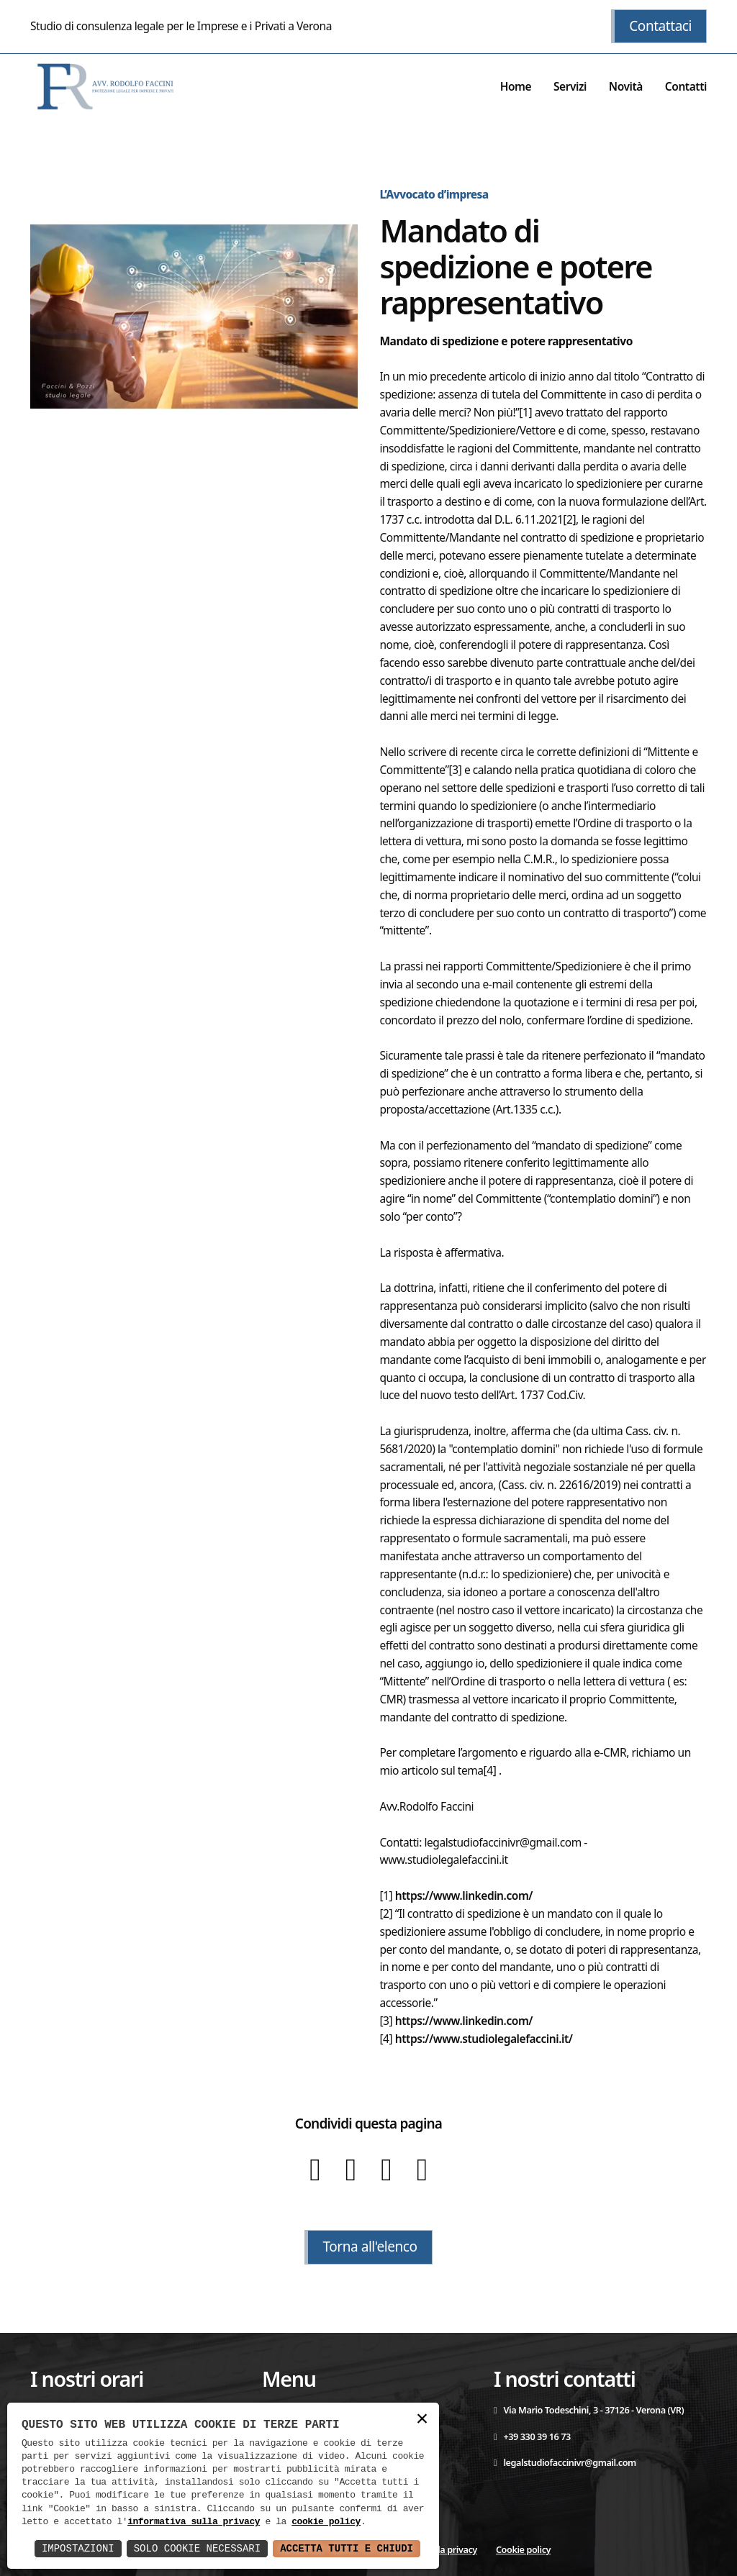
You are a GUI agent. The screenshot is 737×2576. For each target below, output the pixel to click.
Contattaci (660, 26)
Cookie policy (523, 2549)
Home (516, 86)
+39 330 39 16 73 (532, 2436)
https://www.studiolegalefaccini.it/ (484, 2039)
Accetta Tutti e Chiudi (346, 2548)
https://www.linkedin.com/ (464, 1895)
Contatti (686, 86)
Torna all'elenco (369, 2246)
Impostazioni (78, 2548)
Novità (626, 86)
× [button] (421, 2419)
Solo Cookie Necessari (197, 2548)
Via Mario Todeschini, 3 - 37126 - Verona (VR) (589, 2409)
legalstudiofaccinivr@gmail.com (565, 2462)
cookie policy (326, 2522)
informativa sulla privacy (193, 2522)
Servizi (570, 86)
